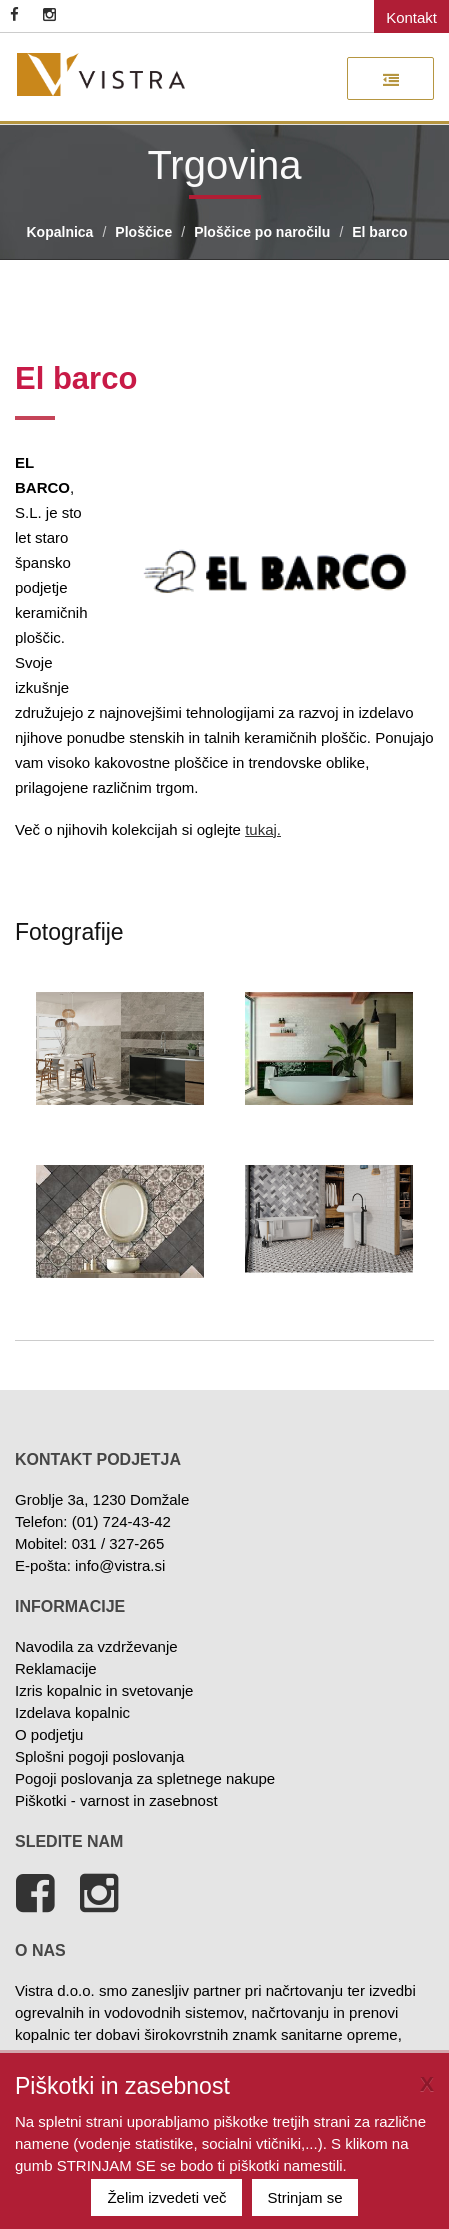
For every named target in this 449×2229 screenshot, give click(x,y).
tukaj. (263, 829)
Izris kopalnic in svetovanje (104, 1690)
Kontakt (411, 17)
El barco (379, 232)
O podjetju (49, 1734)
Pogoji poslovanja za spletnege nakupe (145, 1778)
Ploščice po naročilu (262, 232)
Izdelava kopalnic (72, 1712)
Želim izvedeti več (166, 2197)
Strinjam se (305, 2197)
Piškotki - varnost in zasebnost (116, 1800)
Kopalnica (60, 232)
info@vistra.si (120, 1565)
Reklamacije (56, 1668)
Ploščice (143, 232)
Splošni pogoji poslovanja (99, 1756)
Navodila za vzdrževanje (96, 1646)
